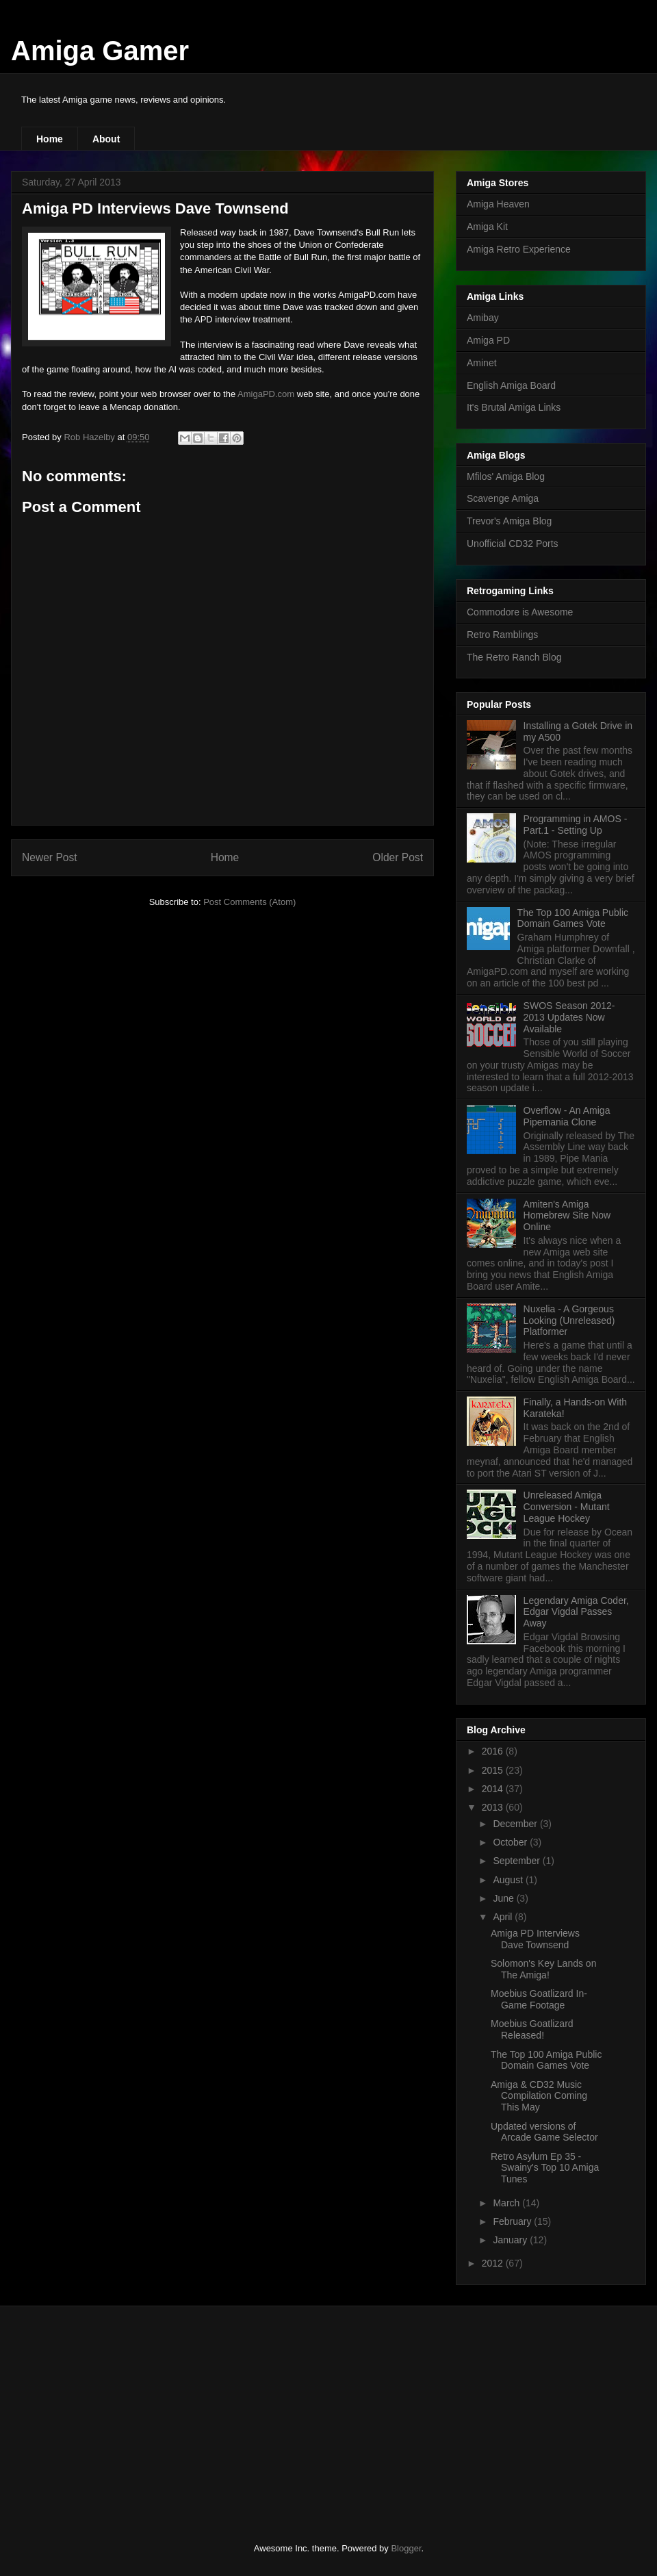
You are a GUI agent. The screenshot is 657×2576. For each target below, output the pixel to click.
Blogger (406, 2548)
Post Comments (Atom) (249, 902)
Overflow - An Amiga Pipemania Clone (567, 1116)
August (509, 1879)
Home (49, 138)
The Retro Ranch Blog (514, 657)
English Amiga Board (511, 385)
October (511, 1842)
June (504, 1898)
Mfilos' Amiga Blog (506, 476)
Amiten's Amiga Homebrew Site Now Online (567, 1216)
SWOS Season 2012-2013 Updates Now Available (569, 1017)
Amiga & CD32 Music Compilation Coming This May (539, 2096)
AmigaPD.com (265, 394)
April (504, 1916)
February (513, 2221)
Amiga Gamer (100, 51)
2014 (494, 1788)
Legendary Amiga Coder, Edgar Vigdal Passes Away (576, 1612)
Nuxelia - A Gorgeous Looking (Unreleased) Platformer (569, 1320)
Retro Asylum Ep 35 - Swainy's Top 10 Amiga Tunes (545, 2168)
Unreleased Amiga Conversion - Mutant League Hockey (567, 1507)
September (517, 1860)
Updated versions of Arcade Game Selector (544, 2132)
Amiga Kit (487, 226)
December (516, 1823)
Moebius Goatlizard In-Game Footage (539, 1999)
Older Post (397, 857)
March (507, 2202)
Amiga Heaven (498, 204)
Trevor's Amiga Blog (509, 520)
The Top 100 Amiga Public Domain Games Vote (572, 918)
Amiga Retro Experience (519, 249)
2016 (494, 1751)
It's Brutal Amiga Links (514, 407)
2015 (494, 1770)
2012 (494, 2263)
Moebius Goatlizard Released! (532, 2029)
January (511, 2239)
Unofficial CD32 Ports (512, 543)
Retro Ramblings (502, 634)
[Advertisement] (123, 2412)
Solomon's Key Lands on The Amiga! (543, 1969)
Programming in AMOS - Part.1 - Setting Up (576, 824)
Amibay (483, 317)
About (106, 138)
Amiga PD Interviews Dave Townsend (535, 1939)
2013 (494, 1807)
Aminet (482, 362)
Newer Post (49, 857)
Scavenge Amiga (503, 498)
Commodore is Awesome (520, 612)
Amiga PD (488, 340)
